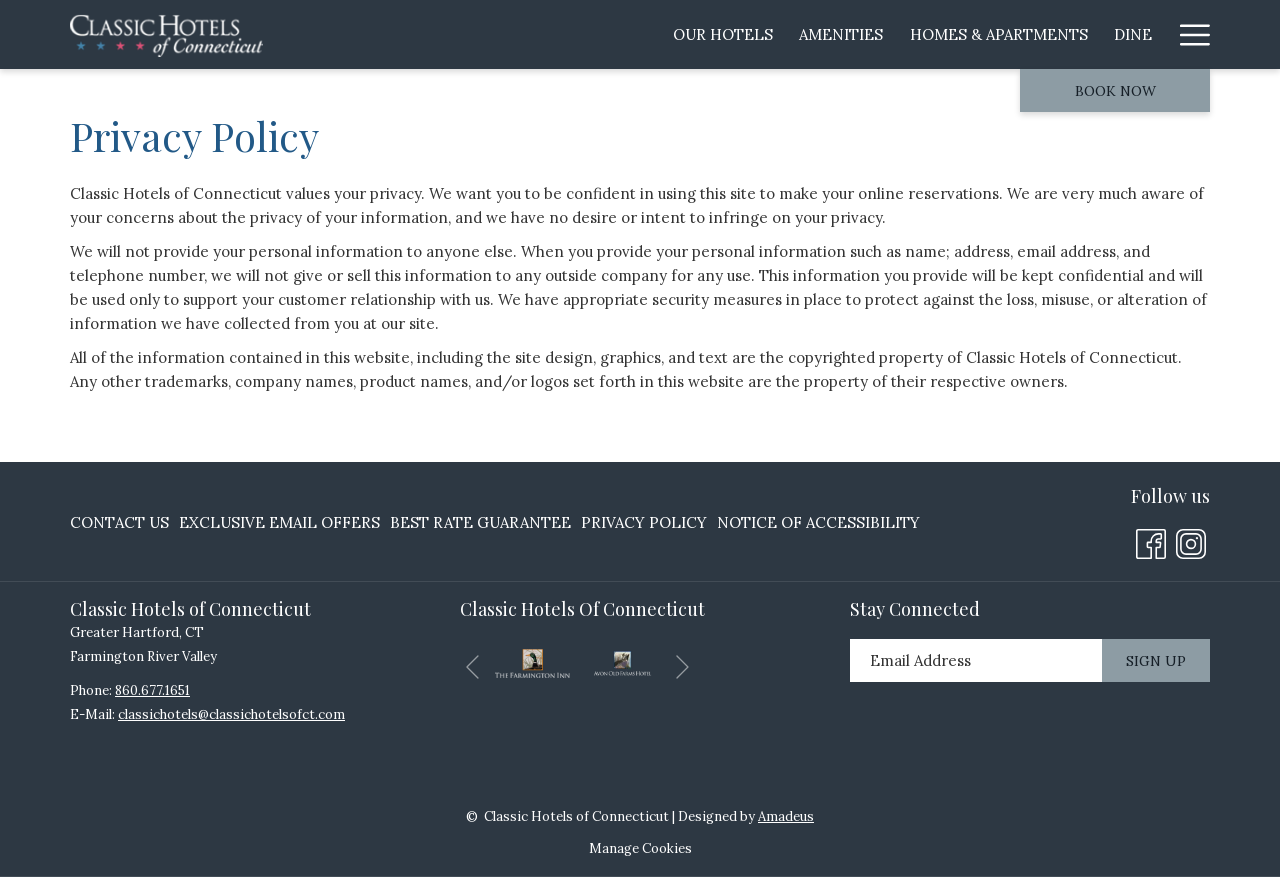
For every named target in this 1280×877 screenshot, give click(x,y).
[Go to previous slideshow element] (472, 667)
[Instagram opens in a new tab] (1191, 541)
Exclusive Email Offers (279, 522)
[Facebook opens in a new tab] (1151, 541)
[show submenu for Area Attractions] (1058, 34)
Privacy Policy (644, 522)
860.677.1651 (152, 690)
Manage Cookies (640, 848)
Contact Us (119, 522)
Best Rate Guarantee (480, 522)
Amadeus (786, 816)
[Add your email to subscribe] (976, 660)
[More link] (1187, 34)
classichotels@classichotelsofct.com (231, 714)
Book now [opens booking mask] (1115, 91)
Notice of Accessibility (818, 522)
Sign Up (1156, 661)
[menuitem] (431, 34)
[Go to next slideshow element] (682, 667)
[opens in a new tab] (532, 661)
